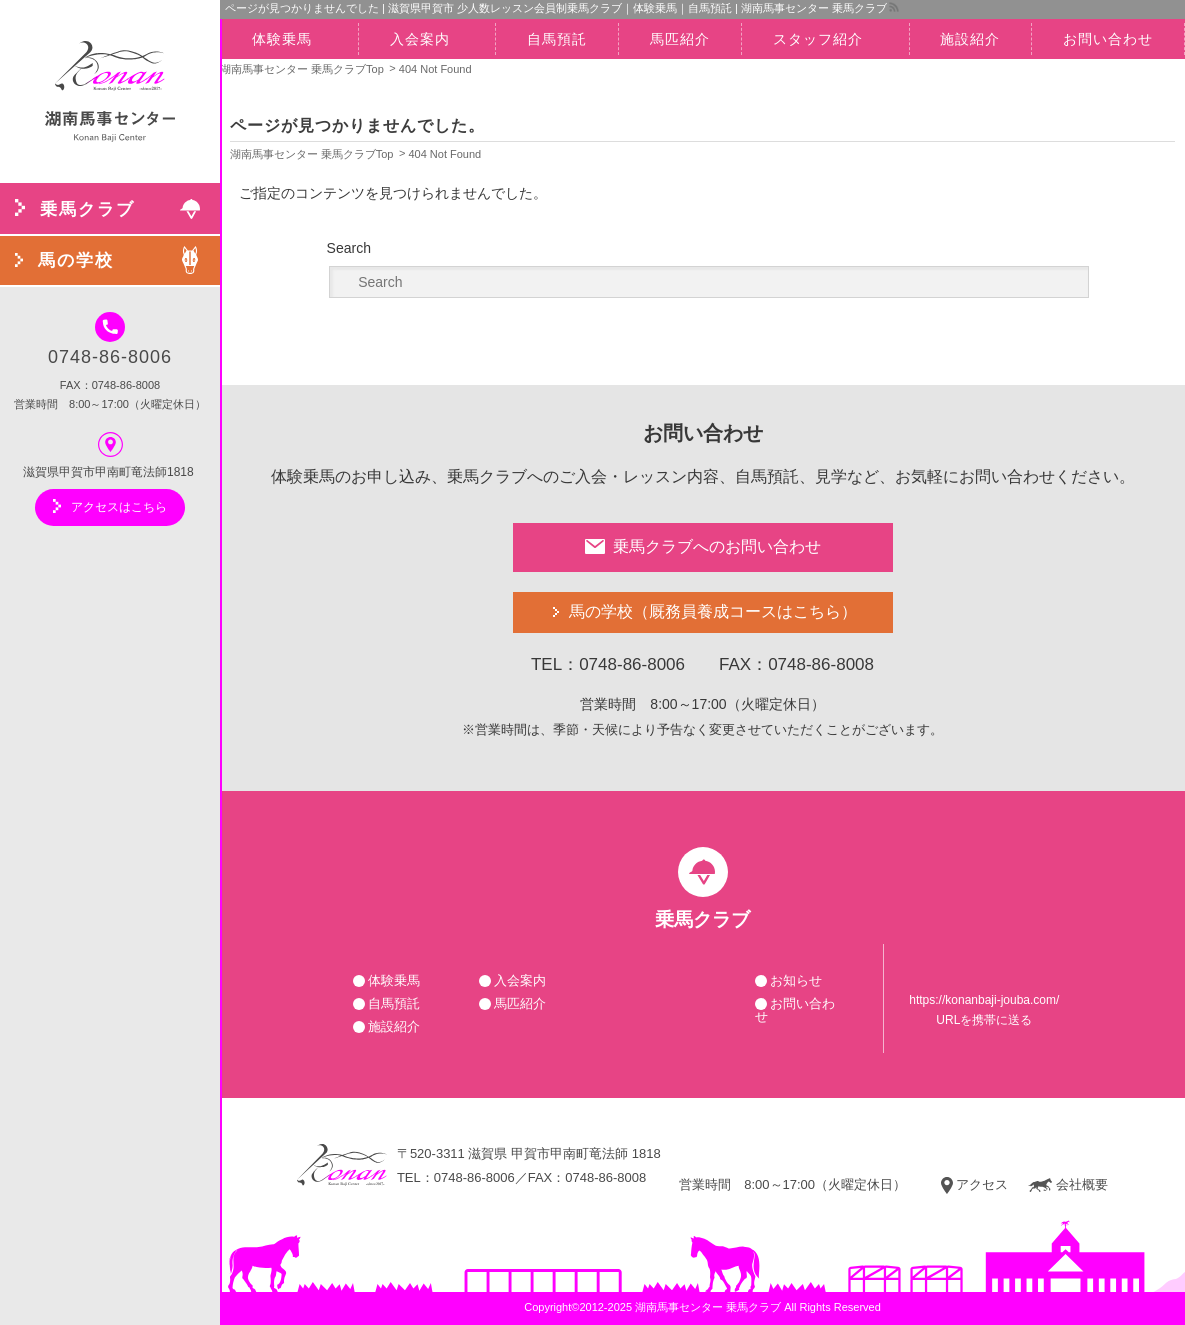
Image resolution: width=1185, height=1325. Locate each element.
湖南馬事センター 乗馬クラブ (708, 1307)
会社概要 (1068, 1185)
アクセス (974, 1185)
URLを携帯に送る (984, 1020)
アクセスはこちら (110, 506)
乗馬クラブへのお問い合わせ (703, 546)
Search (349, 248)
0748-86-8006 (110, 339)
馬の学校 (713, 612)
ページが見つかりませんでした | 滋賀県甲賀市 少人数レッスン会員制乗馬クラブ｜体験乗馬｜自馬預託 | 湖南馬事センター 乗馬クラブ (556, 8)
